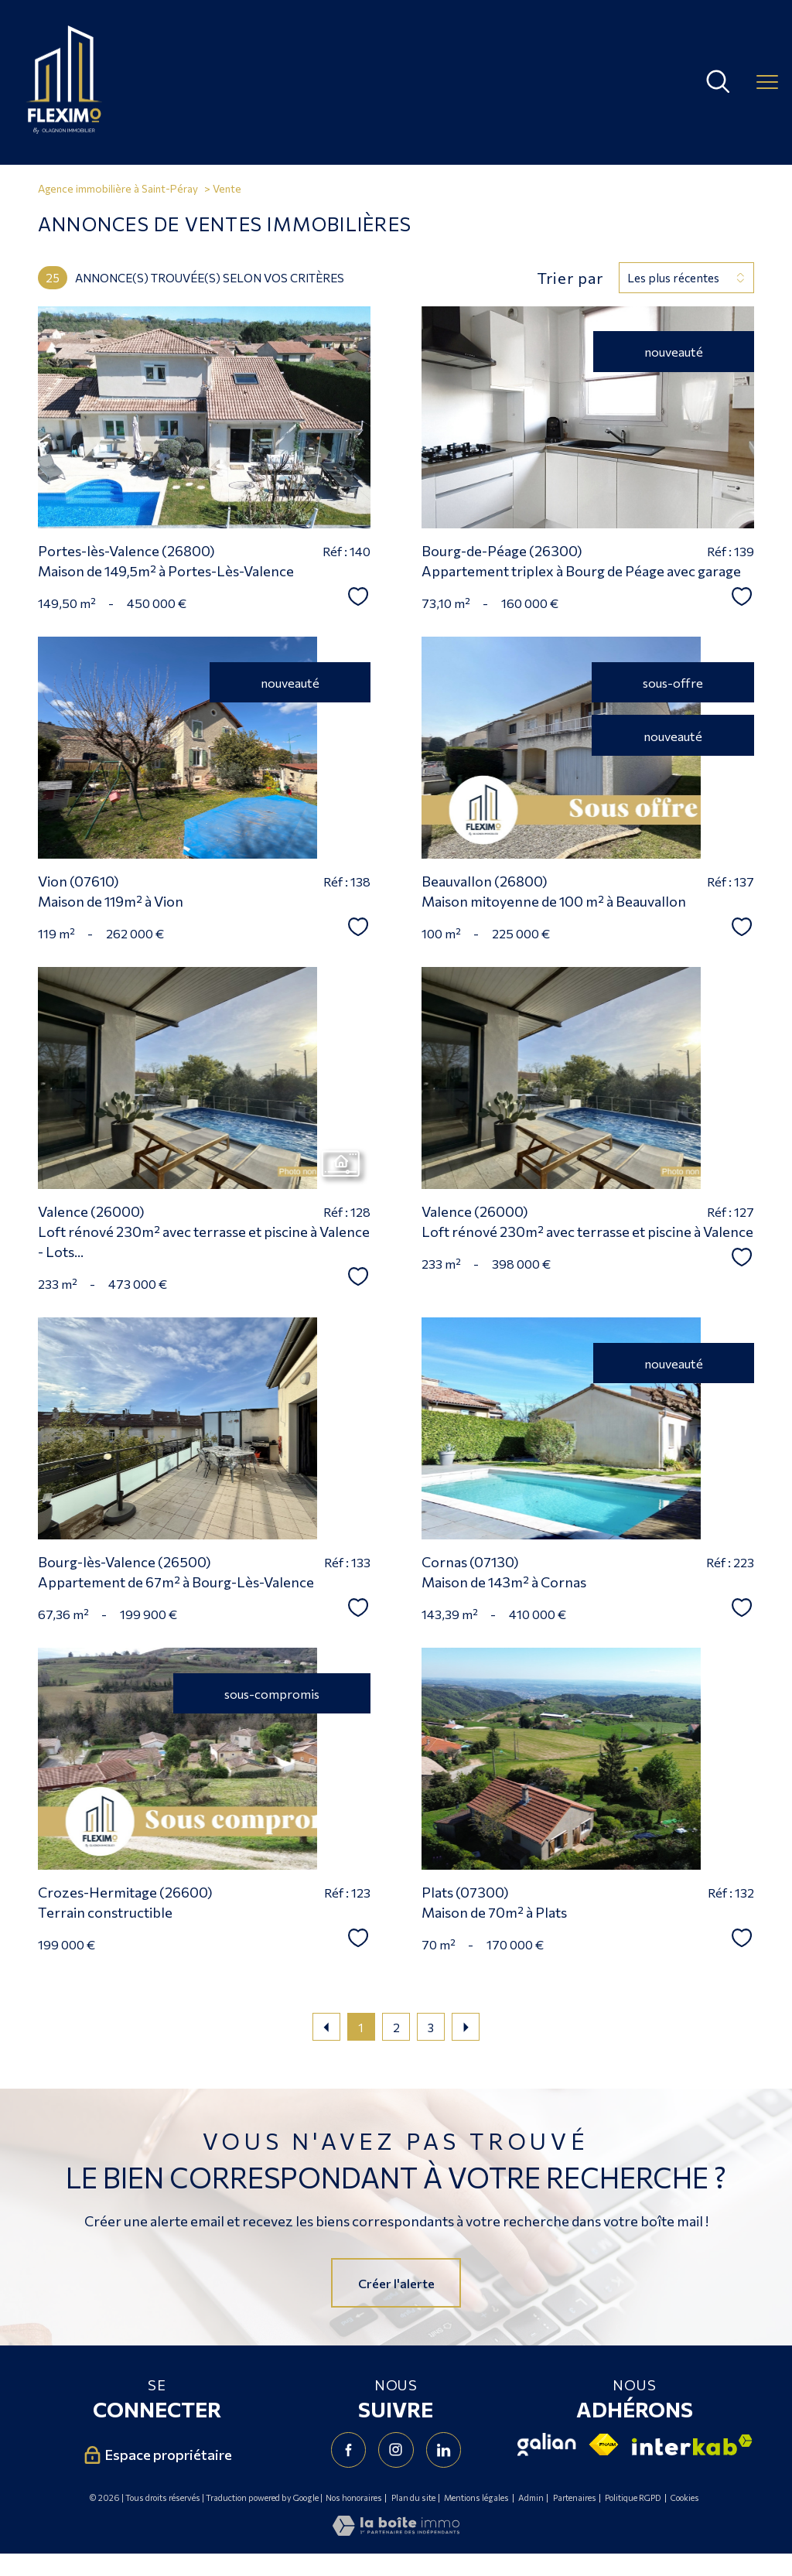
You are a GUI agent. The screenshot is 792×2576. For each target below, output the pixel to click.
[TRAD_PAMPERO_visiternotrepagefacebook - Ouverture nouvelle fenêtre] (348, 2449)
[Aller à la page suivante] (466, 2027)
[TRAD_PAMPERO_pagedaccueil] (64, 128)
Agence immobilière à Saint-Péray (118, 188)
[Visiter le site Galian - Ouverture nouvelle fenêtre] (546, 2444)
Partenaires (574, 2497)
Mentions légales (476, 2497)
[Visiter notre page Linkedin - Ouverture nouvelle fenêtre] (443, 2449)
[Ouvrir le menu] (767, 82)
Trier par (570, 277)
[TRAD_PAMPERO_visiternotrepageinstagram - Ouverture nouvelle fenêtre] (395, 2449)
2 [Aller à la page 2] (396, 2027)
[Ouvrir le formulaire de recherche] (718, 82)
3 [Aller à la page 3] (431, 2027)
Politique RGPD (633, 2497)
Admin (531, 2497)
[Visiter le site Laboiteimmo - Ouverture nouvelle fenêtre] (396, 2530)
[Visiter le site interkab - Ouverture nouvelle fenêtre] (692, 2444)
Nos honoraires (354, 2497)
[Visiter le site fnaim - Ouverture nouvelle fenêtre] (604, 2444)
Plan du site (413, 2497)
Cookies (685, 2498)
